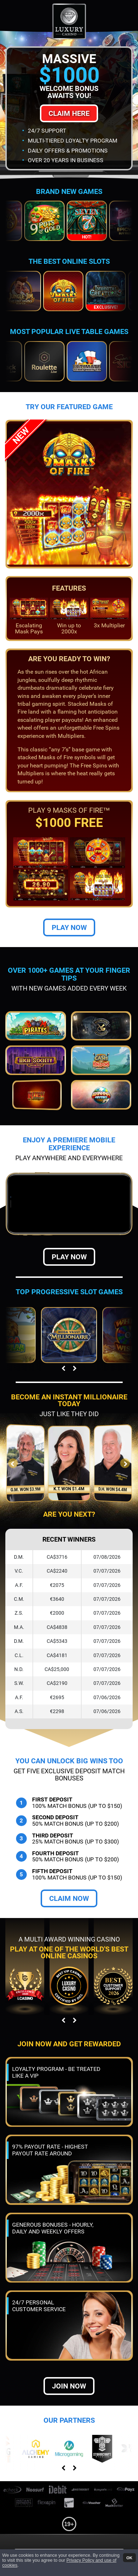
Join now (69, 2386)
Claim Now (69, 1898)
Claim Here (69, 113)
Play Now (69, 927)
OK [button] (129, 2557)
